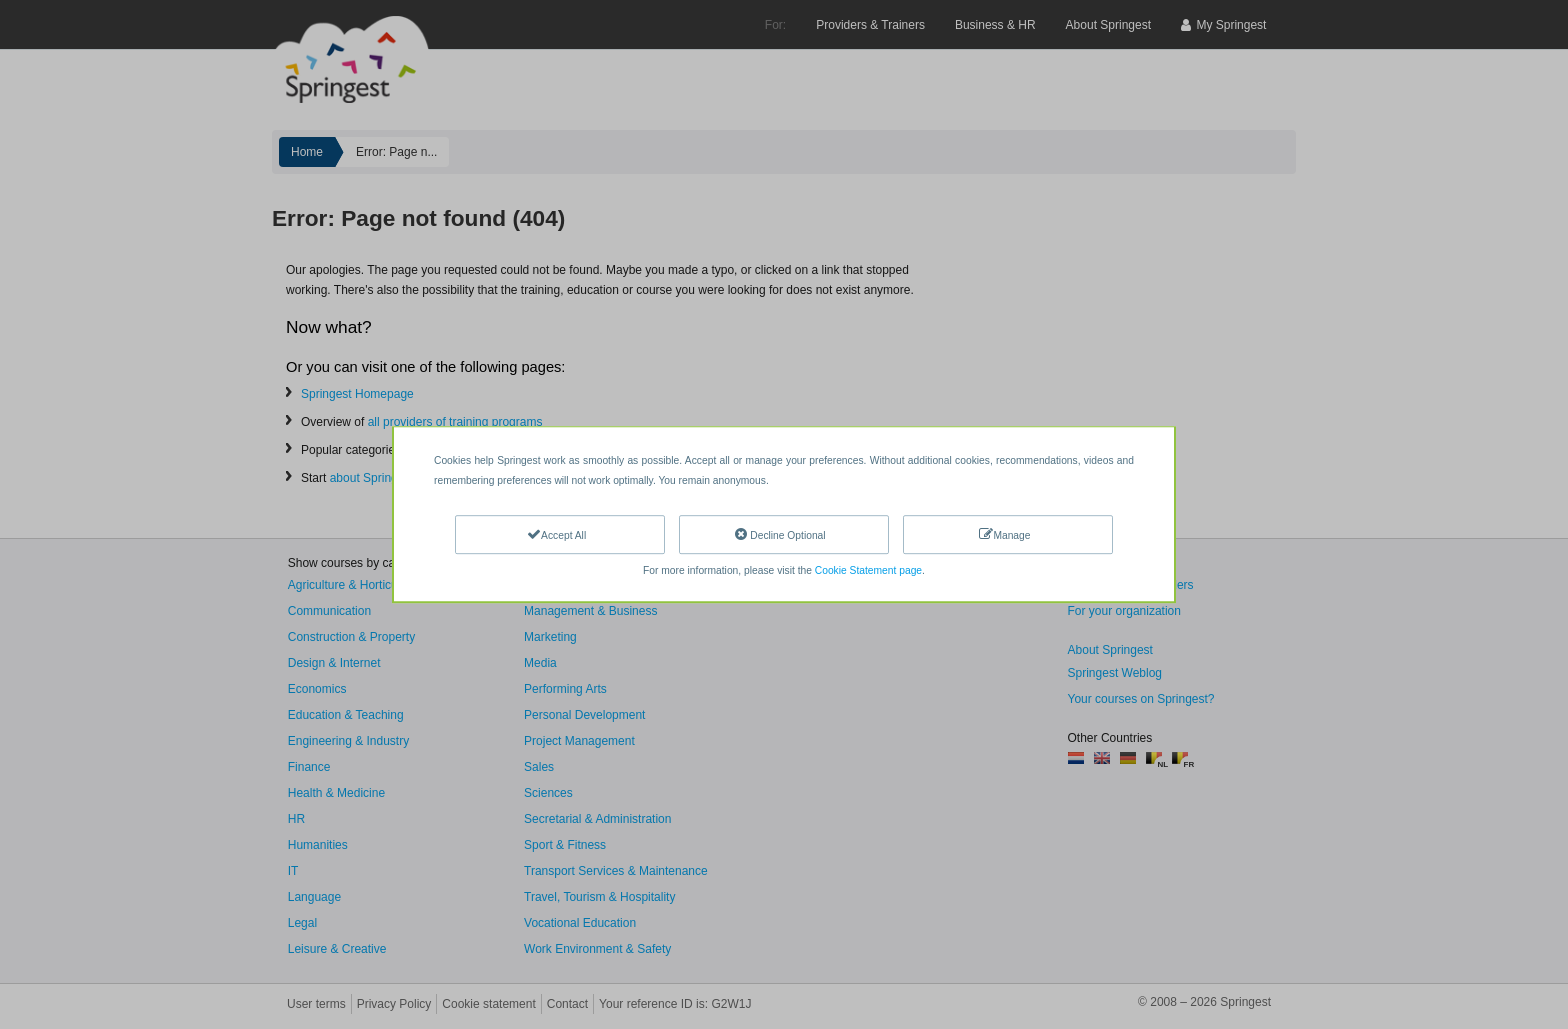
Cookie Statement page (868, 570)
